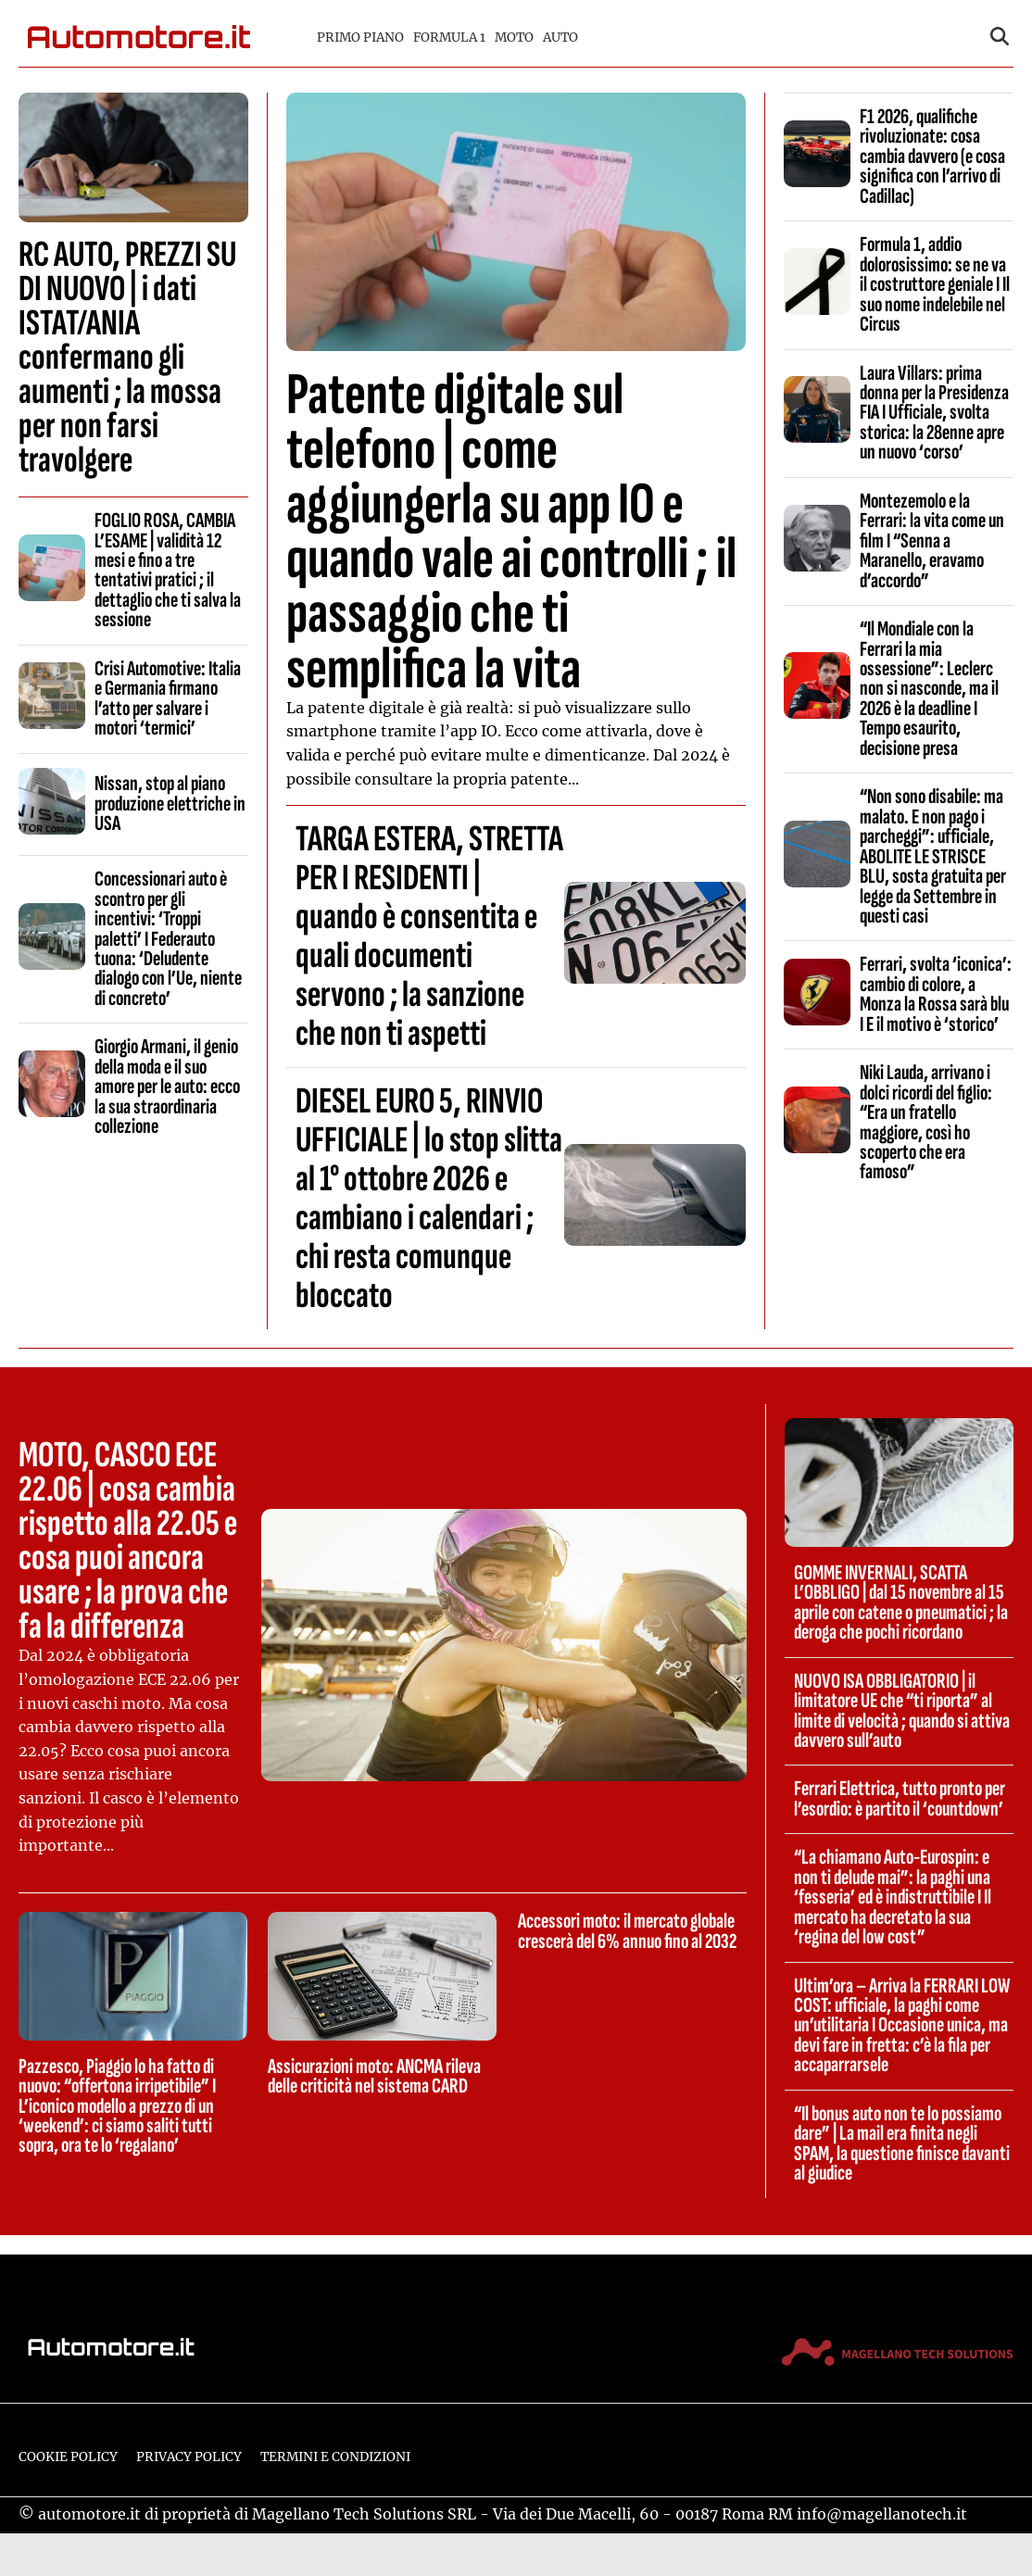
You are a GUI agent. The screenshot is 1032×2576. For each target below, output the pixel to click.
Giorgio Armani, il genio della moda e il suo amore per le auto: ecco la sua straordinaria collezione (167, 1086)
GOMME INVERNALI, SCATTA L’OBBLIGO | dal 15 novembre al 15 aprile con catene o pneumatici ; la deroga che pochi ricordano (901, 1602)
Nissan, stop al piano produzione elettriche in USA (169, 803)
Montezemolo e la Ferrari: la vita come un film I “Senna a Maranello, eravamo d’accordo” (932, 541)
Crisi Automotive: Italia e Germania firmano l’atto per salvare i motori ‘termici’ (167, 698)
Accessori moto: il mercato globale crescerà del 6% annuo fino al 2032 (627, 1931)
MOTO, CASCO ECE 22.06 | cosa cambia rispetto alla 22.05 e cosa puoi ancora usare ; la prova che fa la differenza (128, 1541)
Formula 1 (449, 37)
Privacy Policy (189, 2457)
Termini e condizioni (335, 2457)
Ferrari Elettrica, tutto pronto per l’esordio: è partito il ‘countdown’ (899, 1798)
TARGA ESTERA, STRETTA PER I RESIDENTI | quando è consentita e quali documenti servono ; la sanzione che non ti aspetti (429, 936)
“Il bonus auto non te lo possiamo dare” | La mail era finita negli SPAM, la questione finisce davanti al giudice (902, 2143)
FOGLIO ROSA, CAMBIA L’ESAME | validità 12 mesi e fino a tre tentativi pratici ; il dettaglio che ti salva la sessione (167, 570)
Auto (560, 37)
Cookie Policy (68, 2457)
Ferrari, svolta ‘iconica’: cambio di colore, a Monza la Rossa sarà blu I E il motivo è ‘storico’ (936, 994)
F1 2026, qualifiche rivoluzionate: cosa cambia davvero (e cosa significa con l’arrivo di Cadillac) (932, 156)
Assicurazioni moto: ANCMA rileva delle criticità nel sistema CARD (374, 2076)
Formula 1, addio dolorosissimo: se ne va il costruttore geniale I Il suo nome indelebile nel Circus (935, 284)
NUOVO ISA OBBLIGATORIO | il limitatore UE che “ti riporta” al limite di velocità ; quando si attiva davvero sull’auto (902, 1710)
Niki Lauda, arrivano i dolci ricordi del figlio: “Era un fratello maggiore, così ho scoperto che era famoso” (926, 1122)
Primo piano (360, 37)
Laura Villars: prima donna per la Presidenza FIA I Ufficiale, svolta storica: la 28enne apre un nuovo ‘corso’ (934, 413)
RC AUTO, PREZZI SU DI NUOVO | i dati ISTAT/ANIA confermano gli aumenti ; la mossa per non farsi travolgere (127, 357)
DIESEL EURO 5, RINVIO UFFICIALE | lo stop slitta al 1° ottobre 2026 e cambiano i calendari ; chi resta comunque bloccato (429, 1198)
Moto (514, 37)
